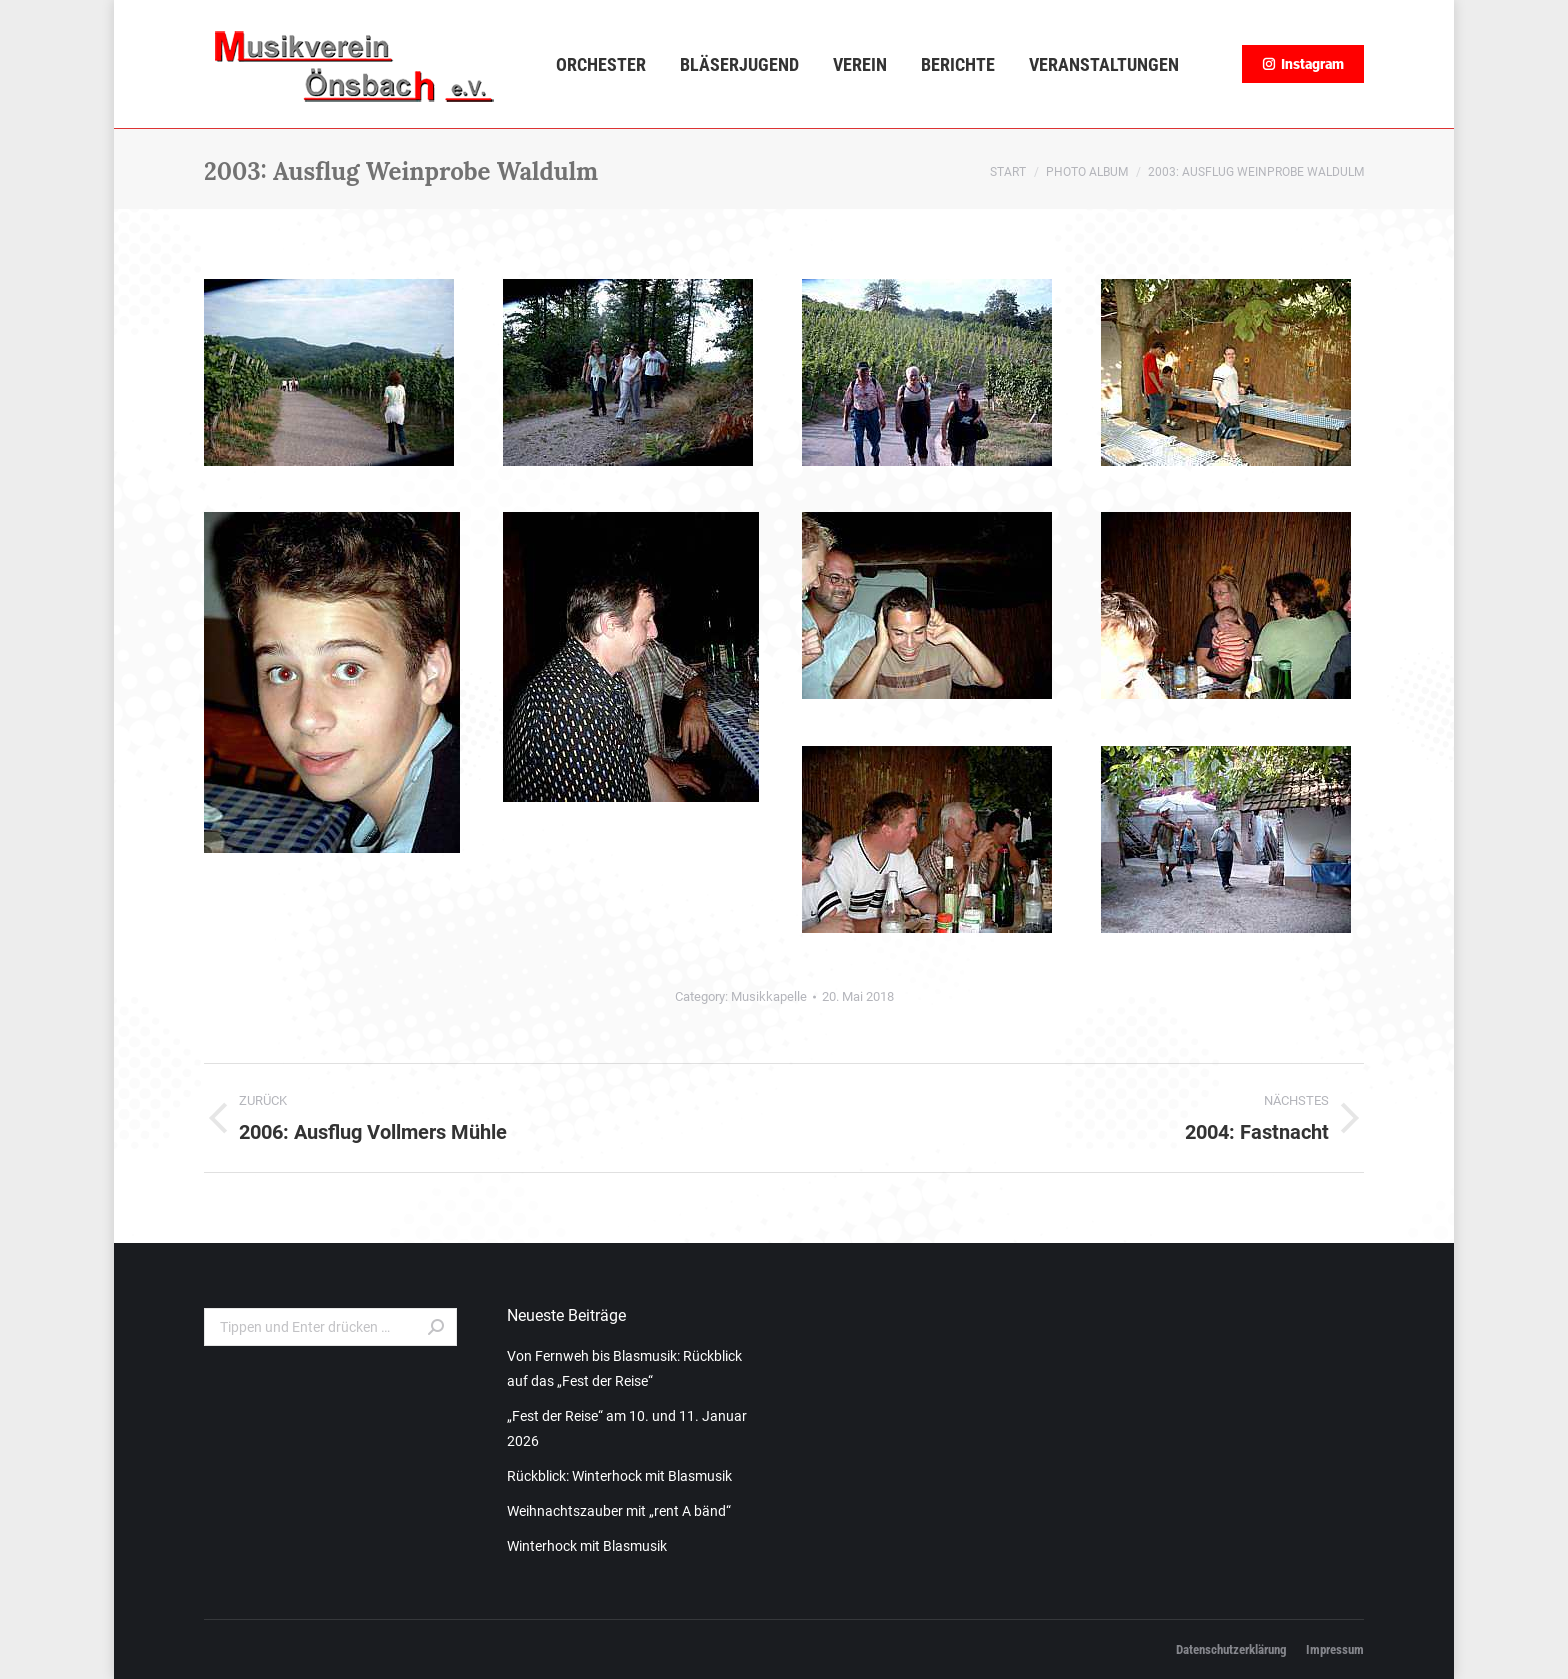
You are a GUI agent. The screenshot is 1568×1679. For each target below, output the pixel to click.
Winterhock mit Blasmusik (587, 1546)
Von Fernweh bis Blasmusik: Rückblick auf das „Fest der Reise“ (624, 1368)
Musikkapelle (769, 996)
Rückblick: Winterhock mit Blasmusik (619, 1476)
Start (1008, 172)
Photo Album (1087, 172)
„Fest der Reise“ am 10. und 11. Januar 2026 (627, 1428)
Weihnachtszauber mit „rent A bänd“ (619, 1511)
